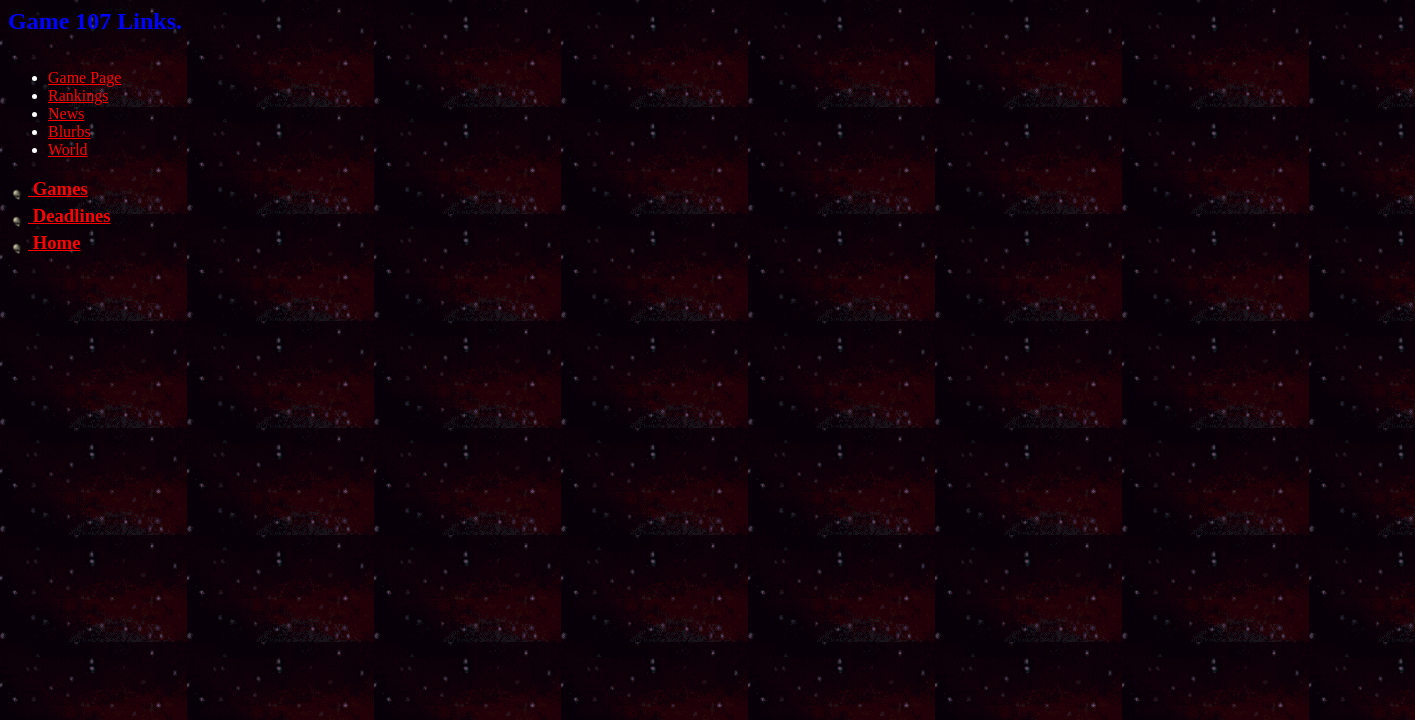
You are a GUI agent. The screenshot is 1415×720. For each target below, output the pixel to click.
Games (48, 188)
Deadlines (59, 215)
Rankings (78, 95)
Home (44, 242)
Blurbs (69, 131)
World (68, 149)
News (66, 113)
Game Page (84, 77)
